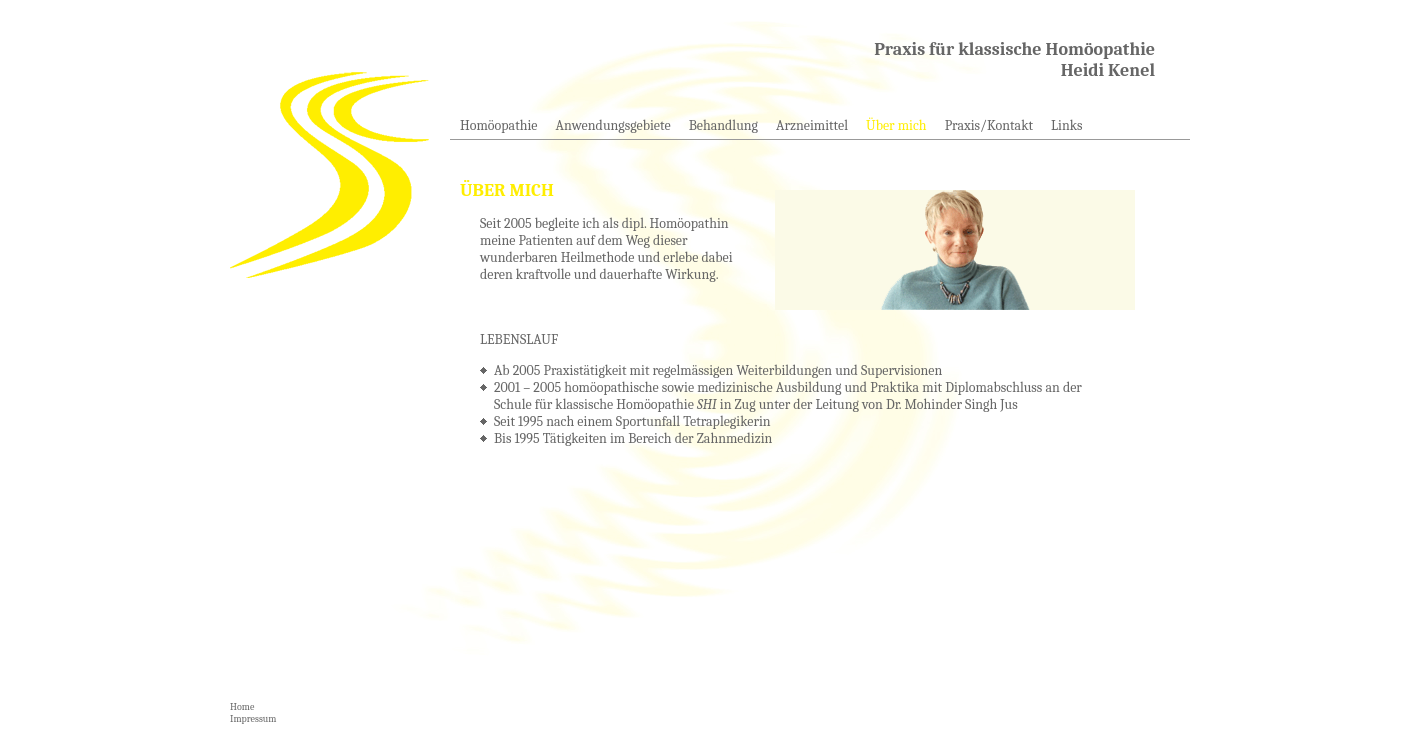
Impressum (253, 719)
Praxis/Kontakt (989, 125)
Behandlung (723, 125)
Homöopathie (499, 125)
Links (1066, 125)
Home (242, 707)
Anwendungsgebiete (613, 125)
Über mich (896, 125)
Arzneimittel (812, 125)
